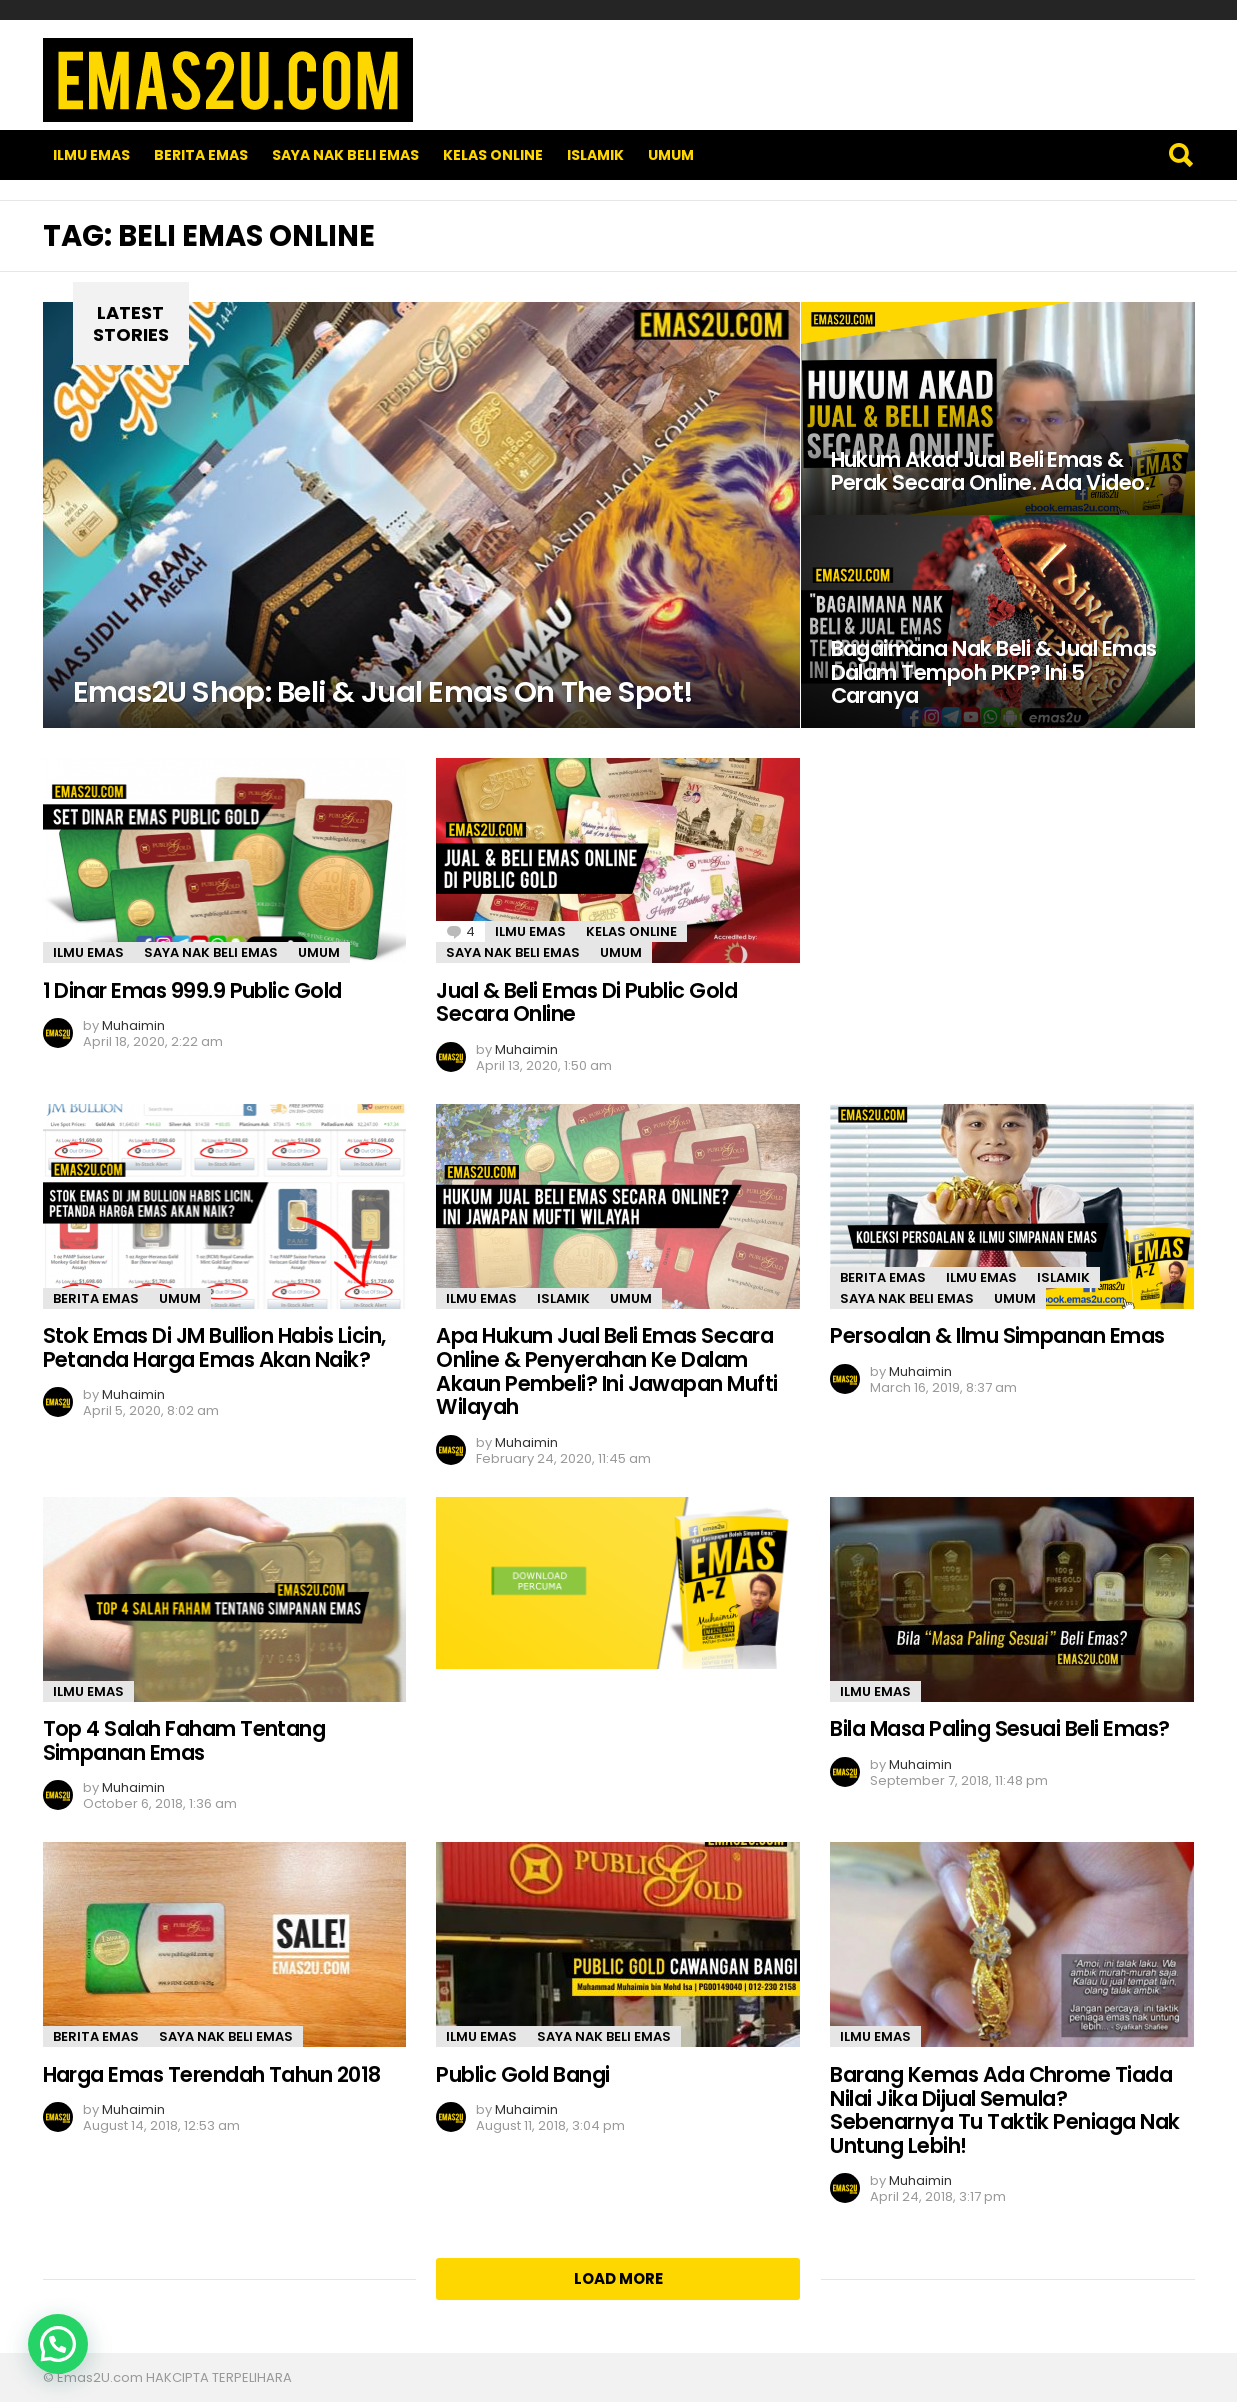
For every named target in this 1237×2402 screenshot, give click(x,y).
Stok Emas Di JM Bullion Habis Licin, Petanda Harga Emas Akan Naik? (214, 1347)
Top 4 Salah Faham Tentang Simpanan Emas (184, 1740)
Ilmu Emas (91, 155)
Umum (671, 155)
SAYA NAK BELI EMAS (345, 155)
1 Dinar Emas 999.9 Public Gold (192, 990)
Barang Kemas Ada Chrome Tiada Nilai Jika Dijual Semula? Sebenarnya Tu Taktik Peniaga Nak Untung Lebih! (1004, 2110)
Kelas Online (493, 155)
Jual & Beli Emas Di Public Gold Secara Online (586, 1002)
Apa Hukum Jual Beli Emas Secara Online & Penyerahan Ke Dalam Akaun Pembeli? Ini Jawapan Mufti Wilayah (606, 1371)
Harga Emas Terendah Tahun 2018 (212, 2074)
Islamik (595, 155)
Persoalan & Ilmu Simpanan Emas (997, 1335)
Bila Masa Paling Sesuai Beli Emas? (999, 1728)
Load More (618, 2278)
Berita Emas (201, 155)
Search (1180, 155)
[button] (58, 2344)
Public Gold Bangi (522, 2074)
